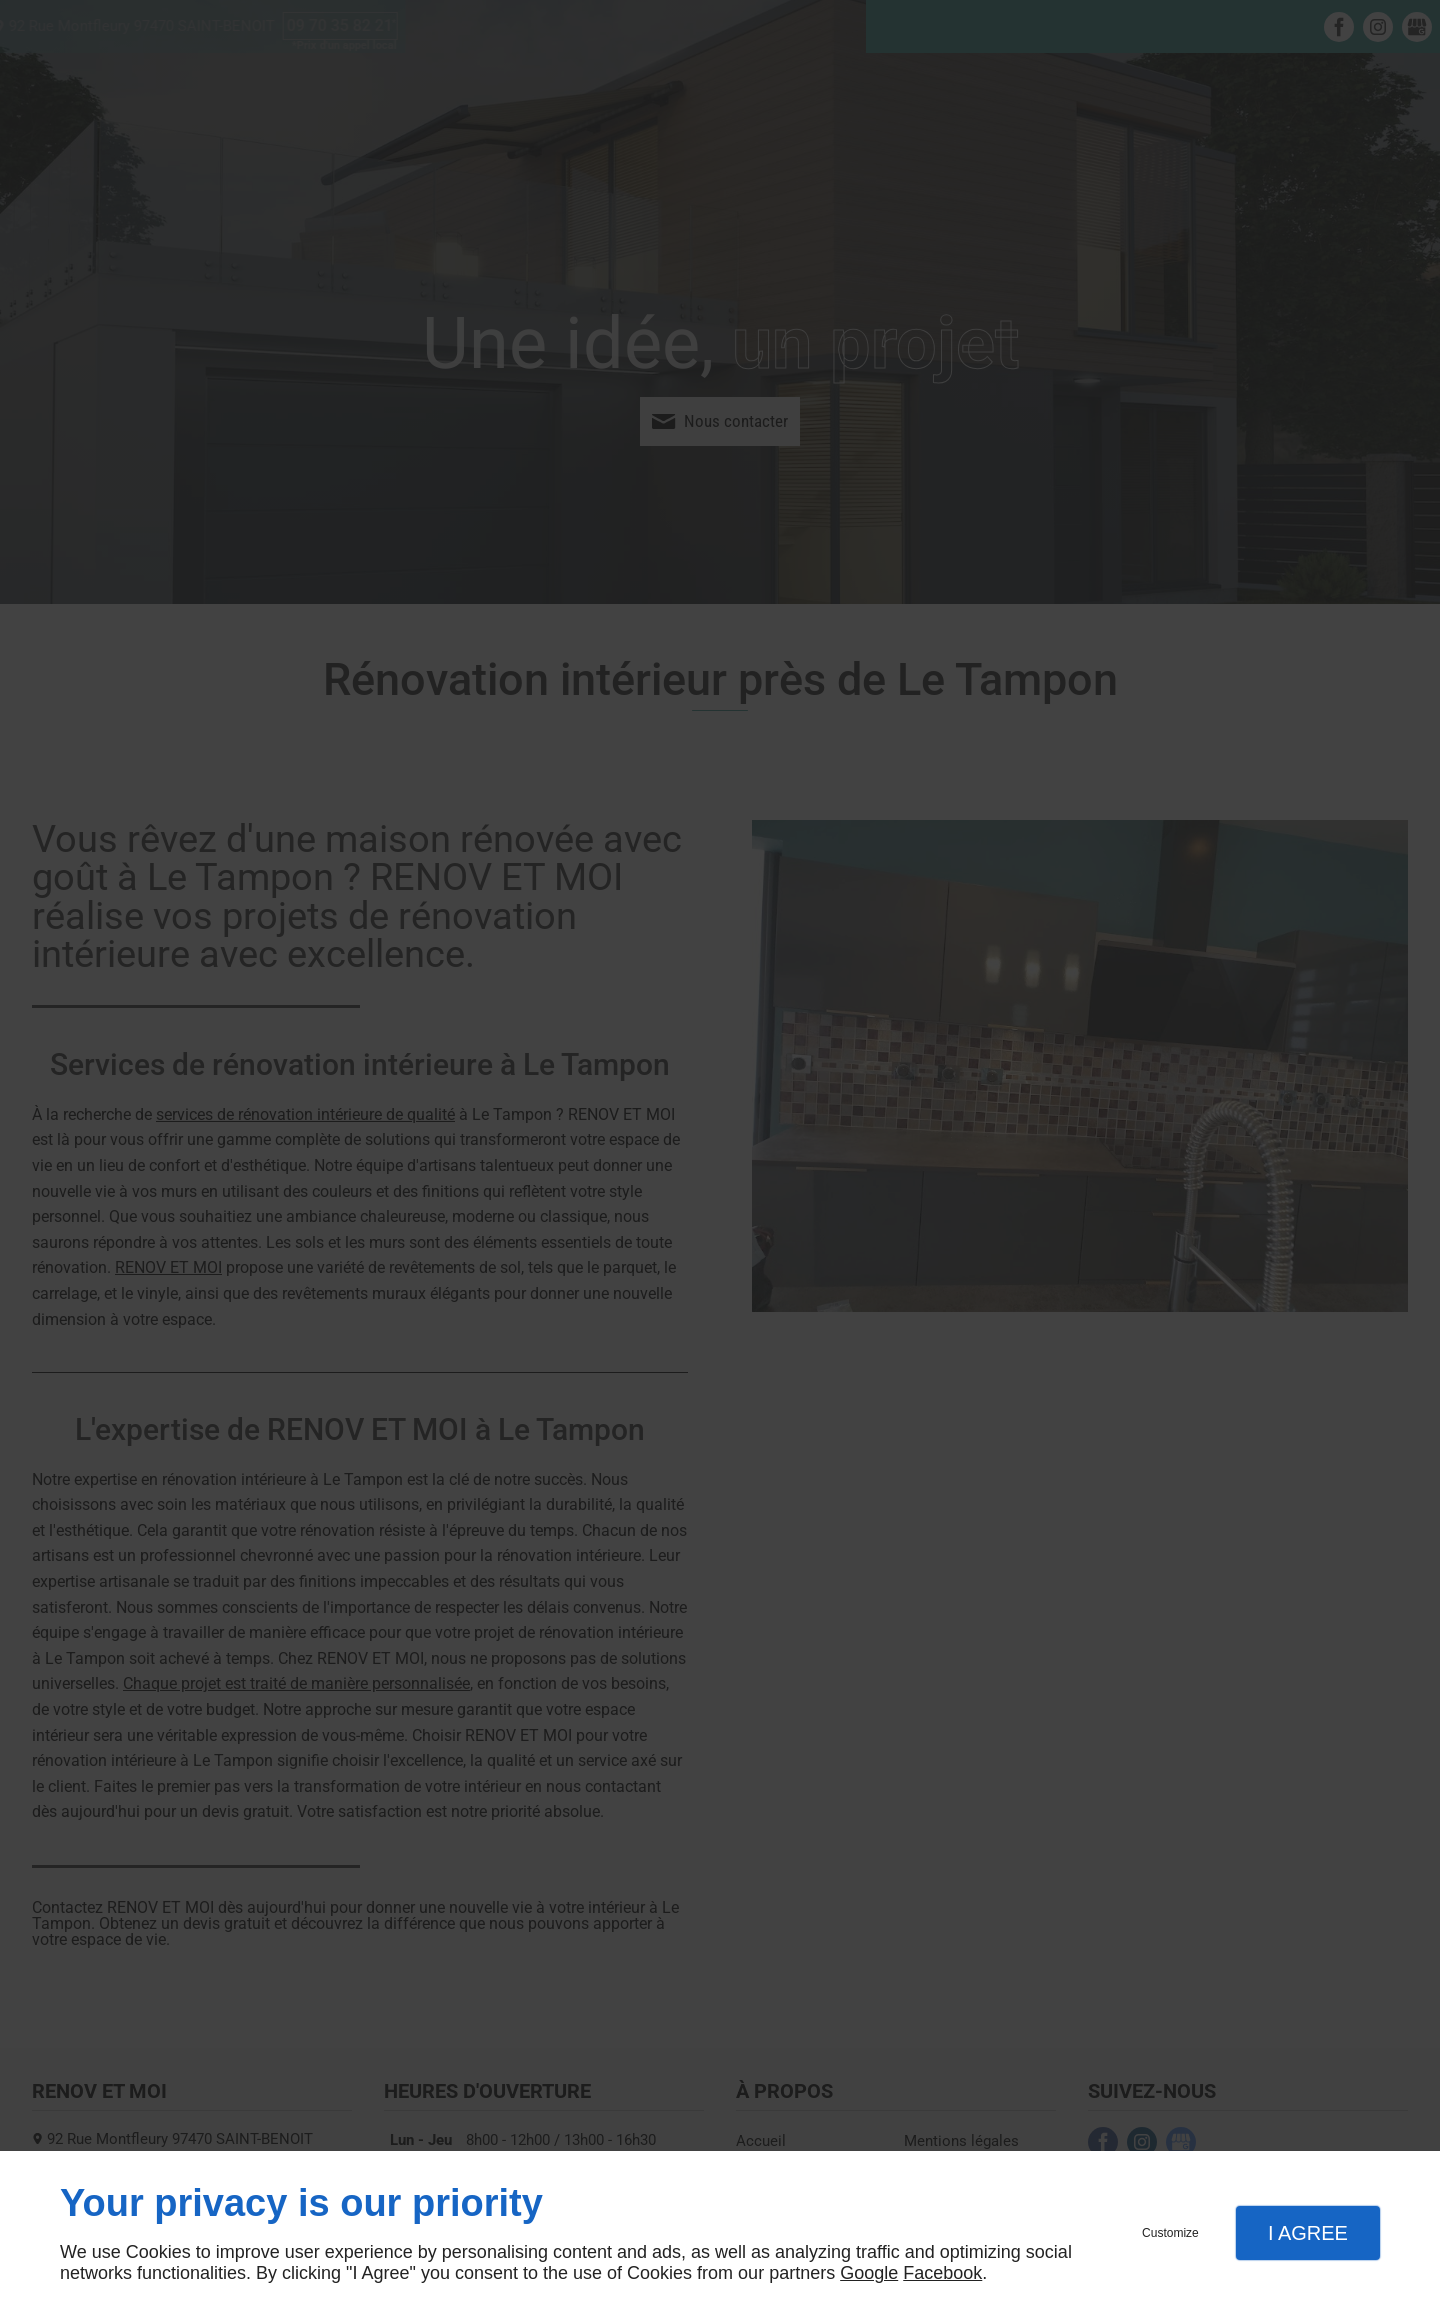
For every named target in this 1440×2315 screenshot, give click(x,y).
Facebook (942, 2273)
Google (869, 2273)
